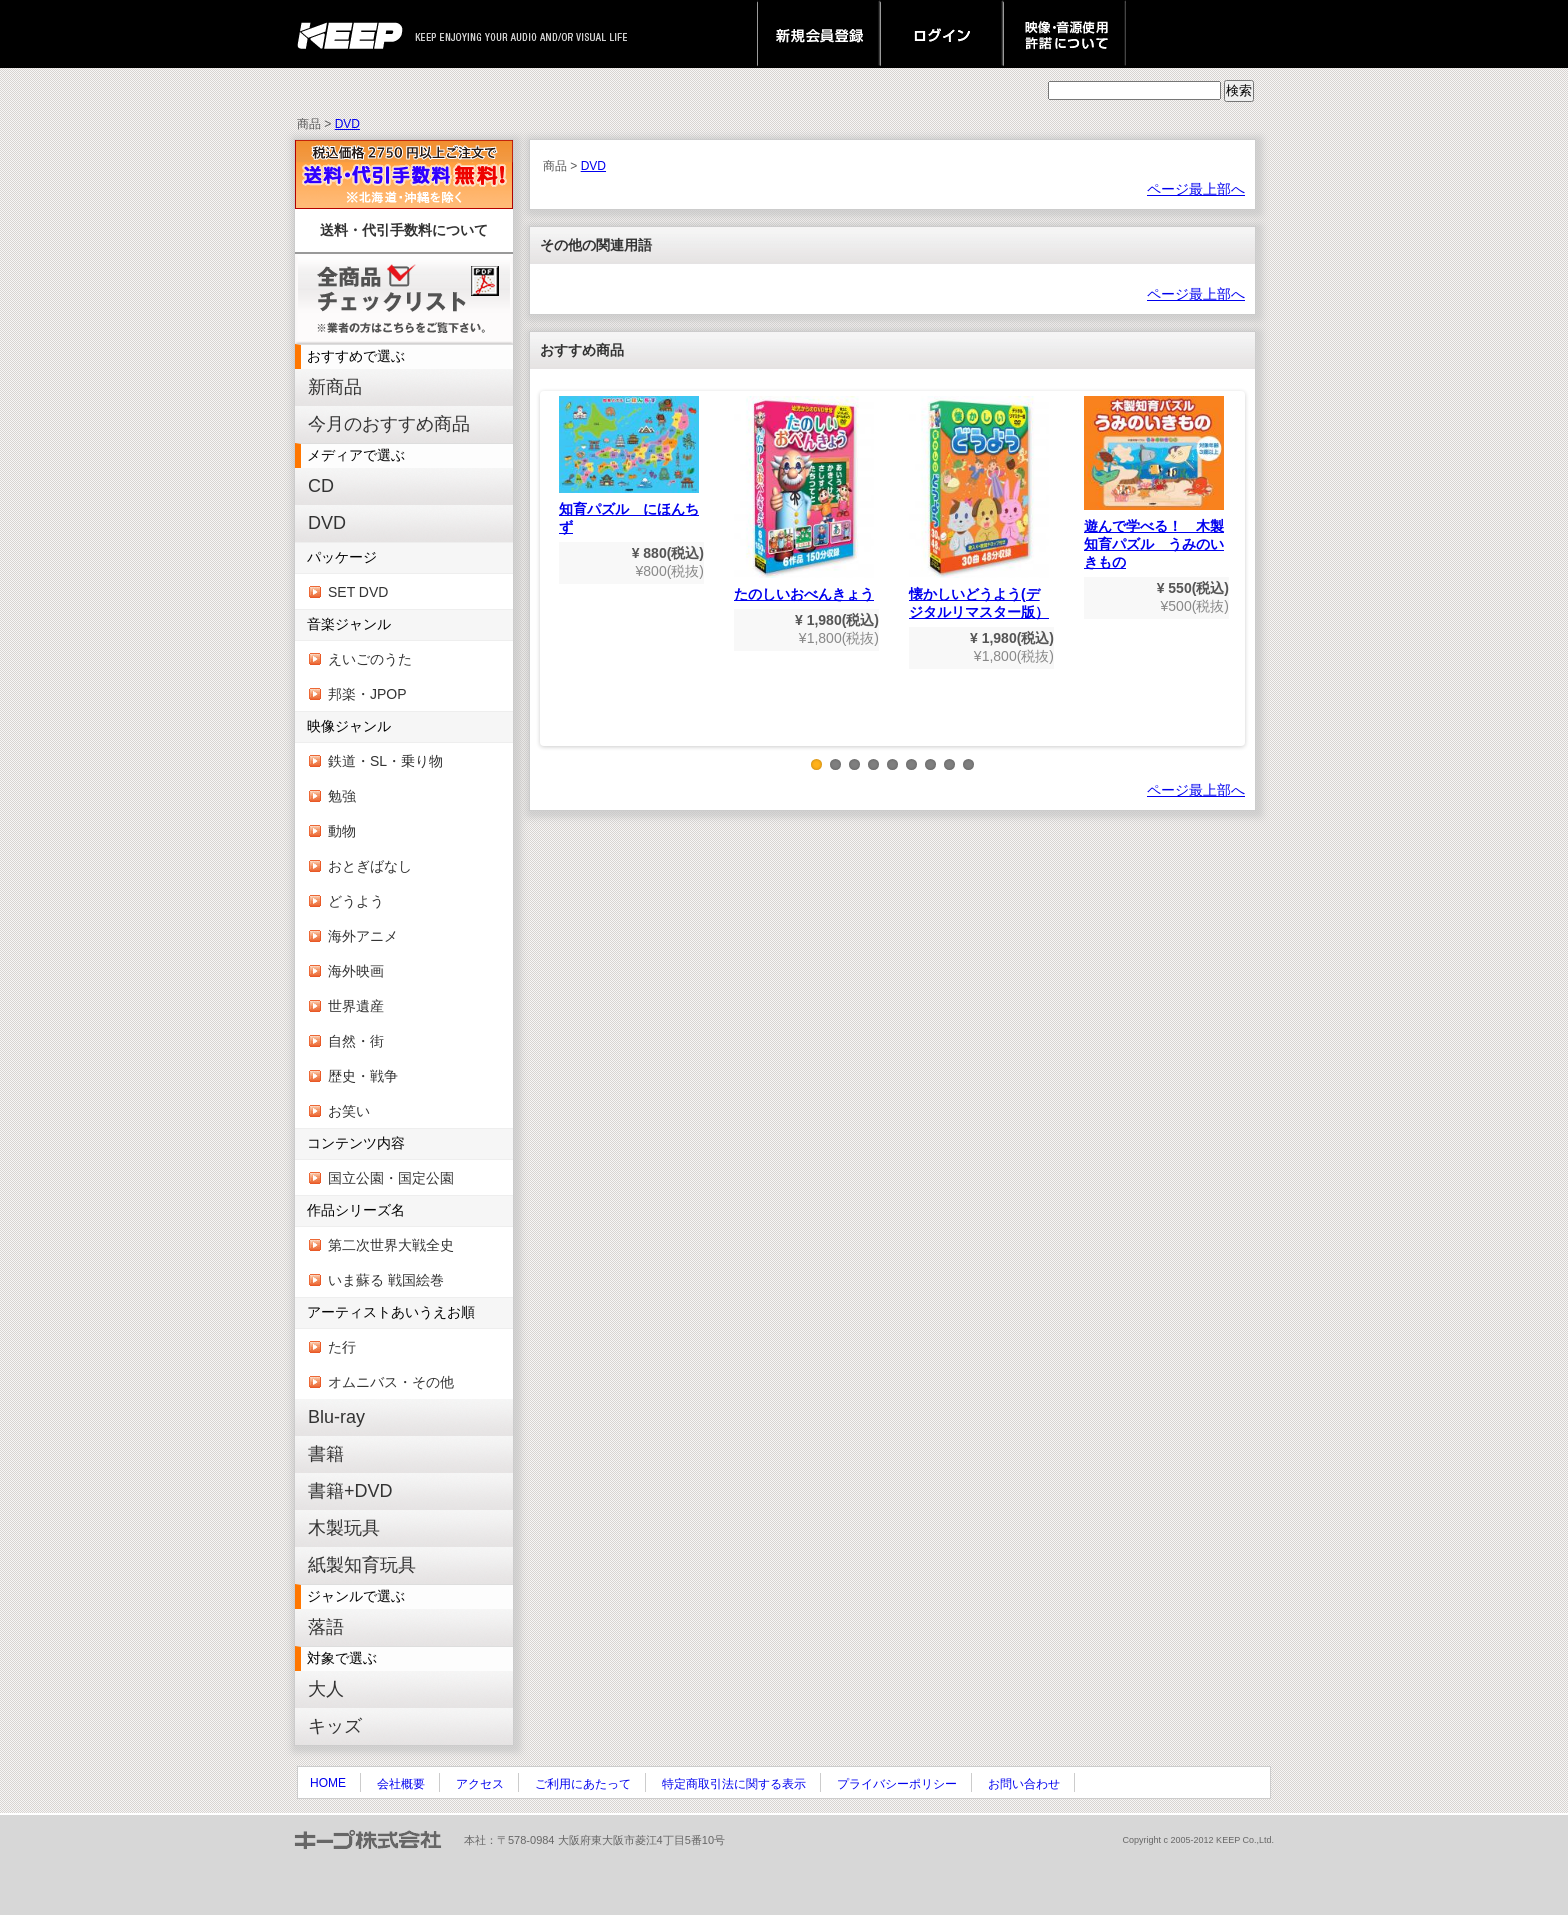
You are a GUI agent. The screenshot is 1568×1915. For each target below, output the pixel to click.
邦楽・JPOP (367, 694)
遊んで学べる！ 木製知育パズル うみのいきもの (1154, 483)
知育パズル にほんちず (629, 465)
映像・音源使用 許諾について (1064, 34)
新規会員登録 (818, 34)
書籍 (326, 1454)
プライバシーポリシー (897, 1784)
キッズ (335, 1726)
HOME (328, 1783)
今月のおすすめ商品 (389, 424)
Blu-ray (336, 1417)
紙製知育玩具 (362, 1565)
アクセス (480, 1784)
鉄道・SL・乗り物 (385, 761)
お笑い (349, 1111)
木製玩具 (344, 1528)
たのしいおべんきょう (804, 499)
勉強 (342, 796)
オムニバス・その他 (391, 1382)
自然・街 (356, 1041)
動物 (342, 831)
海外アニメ (363, 936)
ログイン (941, 34)
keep (355, 34)
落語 (326, 1627)
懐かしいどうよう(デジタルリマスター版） (979, 508)
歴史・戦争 (363, 1076)
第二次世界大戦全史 (391, 1245)
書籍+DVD (350, 1491)
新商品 (335, 387)
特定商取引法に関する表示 (734, 1784)
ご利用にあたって (583, 1784)
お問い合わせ (1024, 1784)
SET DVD (358, 592)
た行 (342, 1347)
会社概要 (401, 1784)
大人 (326, 1689)
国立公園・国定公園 (391, 1178)
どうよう (356, 901)
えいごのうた (370, 659)
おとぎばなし (370, 866)
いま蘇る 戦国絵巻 (386, 1280)
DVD (347, 124)
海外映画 (356, 971)
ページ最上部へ (1196, 189)
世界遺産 (356, 1006)
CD (321, 486)
